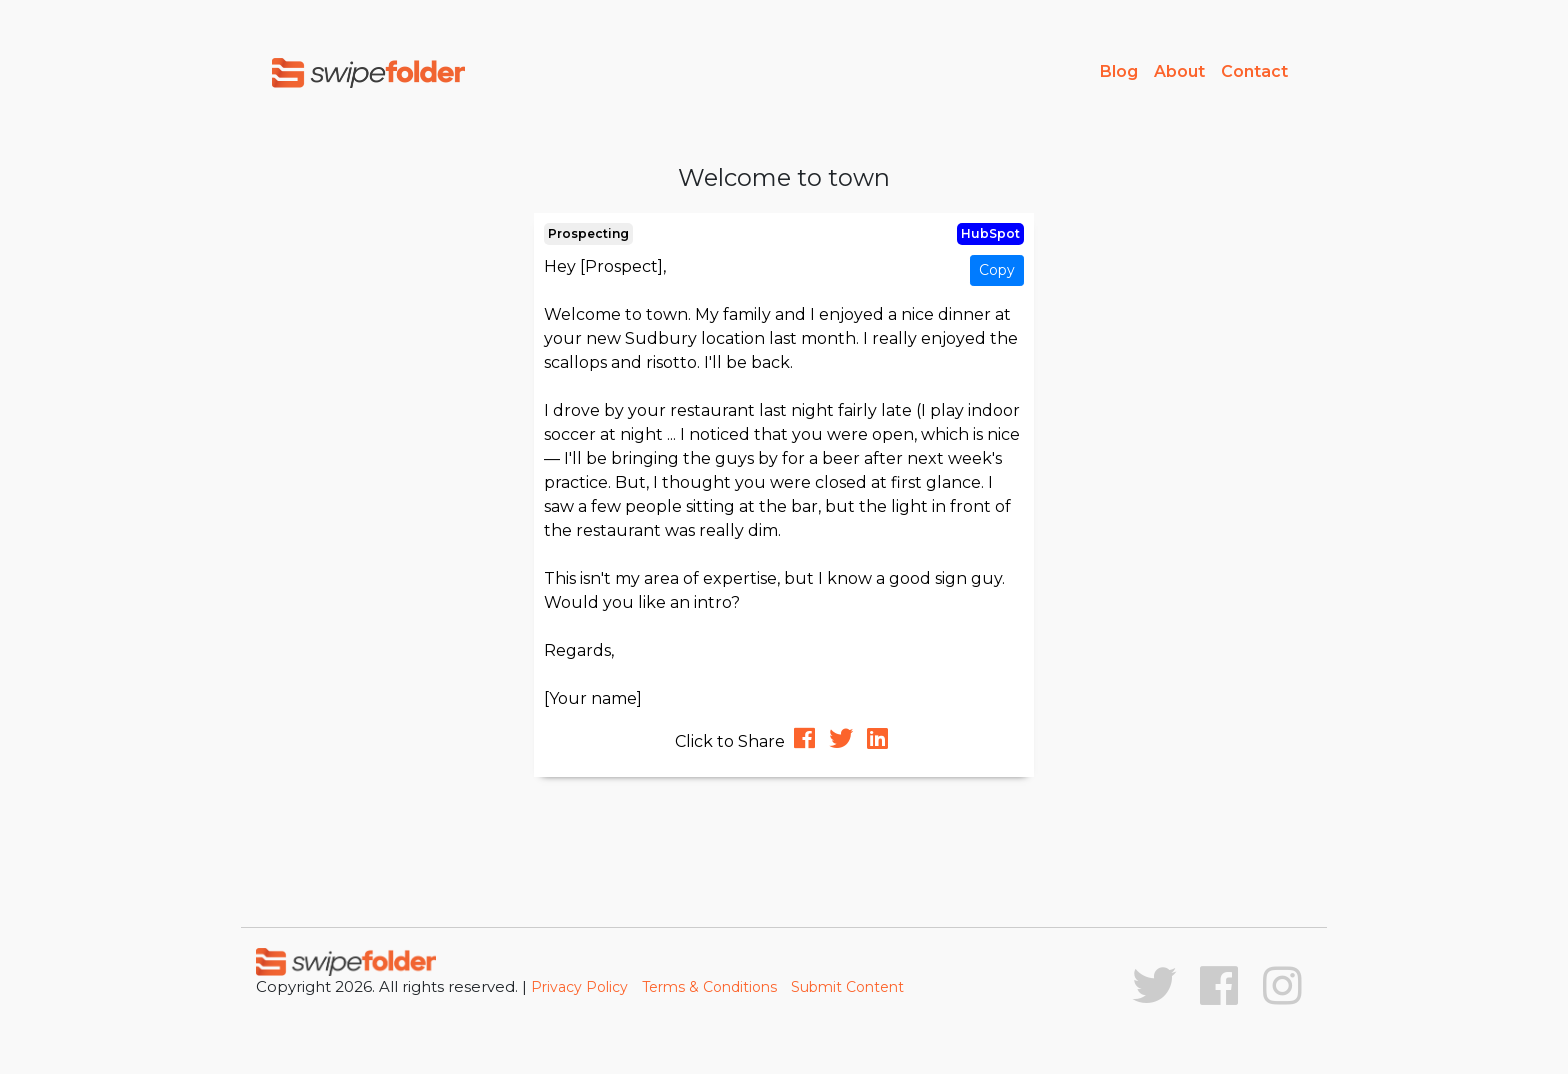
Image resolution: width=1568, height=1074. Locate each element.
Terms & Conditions (709, 987)
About (1179, 71)
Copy (997, 270)
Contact (1254, 71)
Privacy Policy (579, 987)
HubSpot (990, 233)
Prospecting (588, 233)
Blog (1119, 71)
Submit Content (847, 987)
